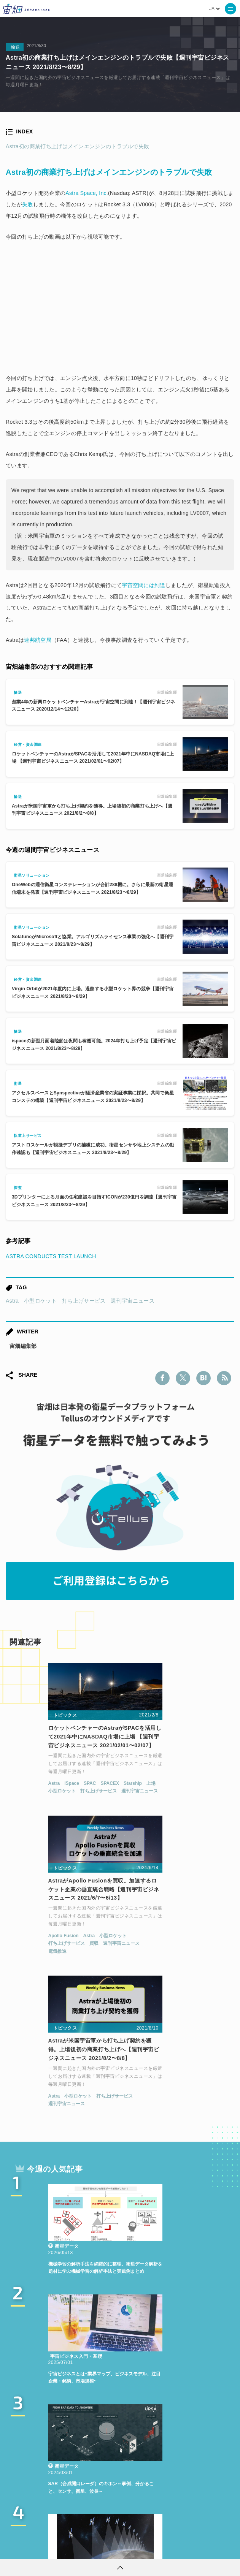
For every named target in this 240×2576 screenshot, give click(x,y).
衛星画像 (155, 2466)
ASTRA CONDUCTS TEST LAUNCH (51, 1256)
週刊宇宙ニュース (132, 1301)
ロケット (187, 2480)
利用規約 (57, 2547)
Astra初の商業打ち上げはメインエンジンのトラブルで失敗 (77, 146)
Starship (95, 1792)
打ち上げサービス (83, 1301)
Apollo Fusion (140, 1784)
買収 (170, 1791)
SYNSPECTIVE (143, 2480)
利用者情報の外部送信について (160, 2547)
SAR (104, 2480)
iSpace (34, 1792)
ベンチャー (117, 2466)
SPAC (52, 1792)
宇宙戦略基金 (59, 2494)
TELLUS (107, 2452)
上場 (15, 1800)
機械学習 (52, 2480)
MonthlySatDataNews (61, 2466)
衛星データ (144, 2452)
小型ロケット (40, 1301)
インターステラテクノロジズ (161, 2494)
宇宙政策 (99, 2494)
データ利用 (193, 2466)
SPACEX (72, 1792)
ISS (81, 2480)
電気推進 (134, 1799)
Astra (12, 1301)
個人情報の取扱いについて (97, 2547)
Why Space (187, 2452)
